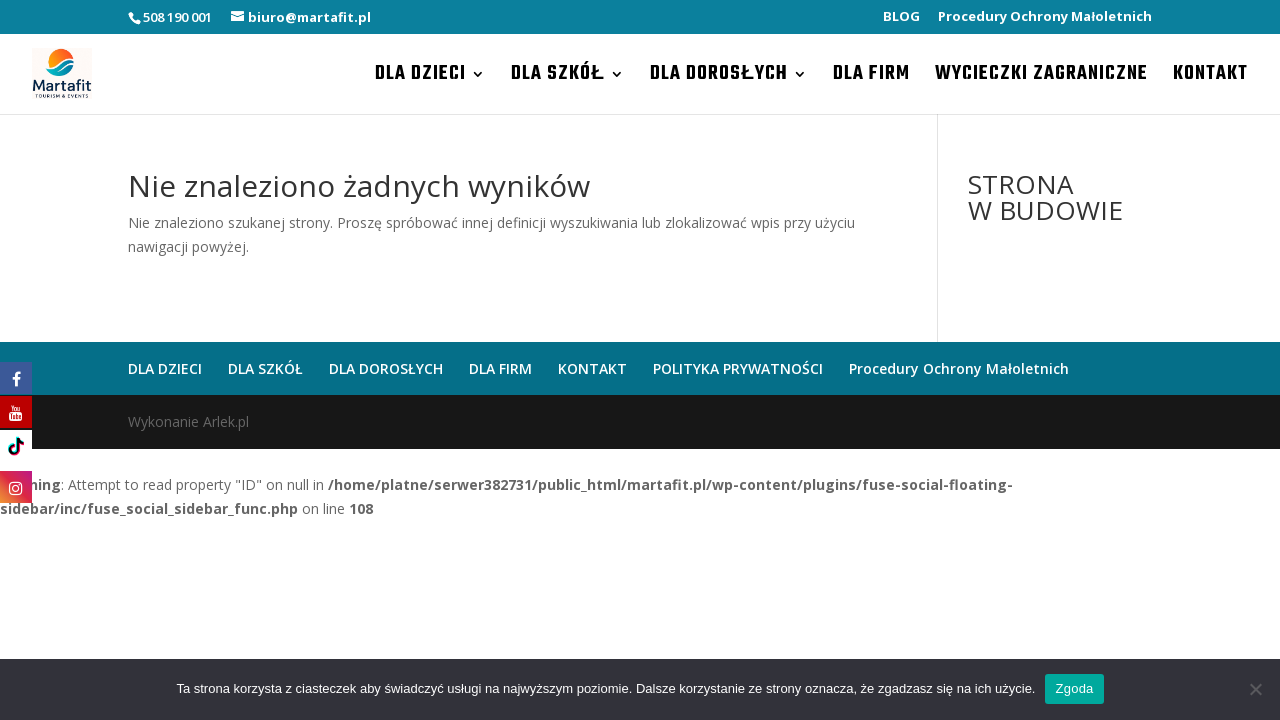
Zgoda (1074, 688)
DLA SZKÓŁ (558, 78)
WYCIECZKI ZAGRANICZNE (1041, 78)
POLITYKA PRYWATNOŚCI (738, 368)
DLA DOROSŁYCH (719, 78)
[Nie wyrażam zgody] (1255, 689)
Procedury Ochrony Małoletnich (1045, 17)
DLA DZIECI (420, 78)
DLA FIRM (871, 78)
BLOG (901, 17)
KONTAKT (1210, 78)
